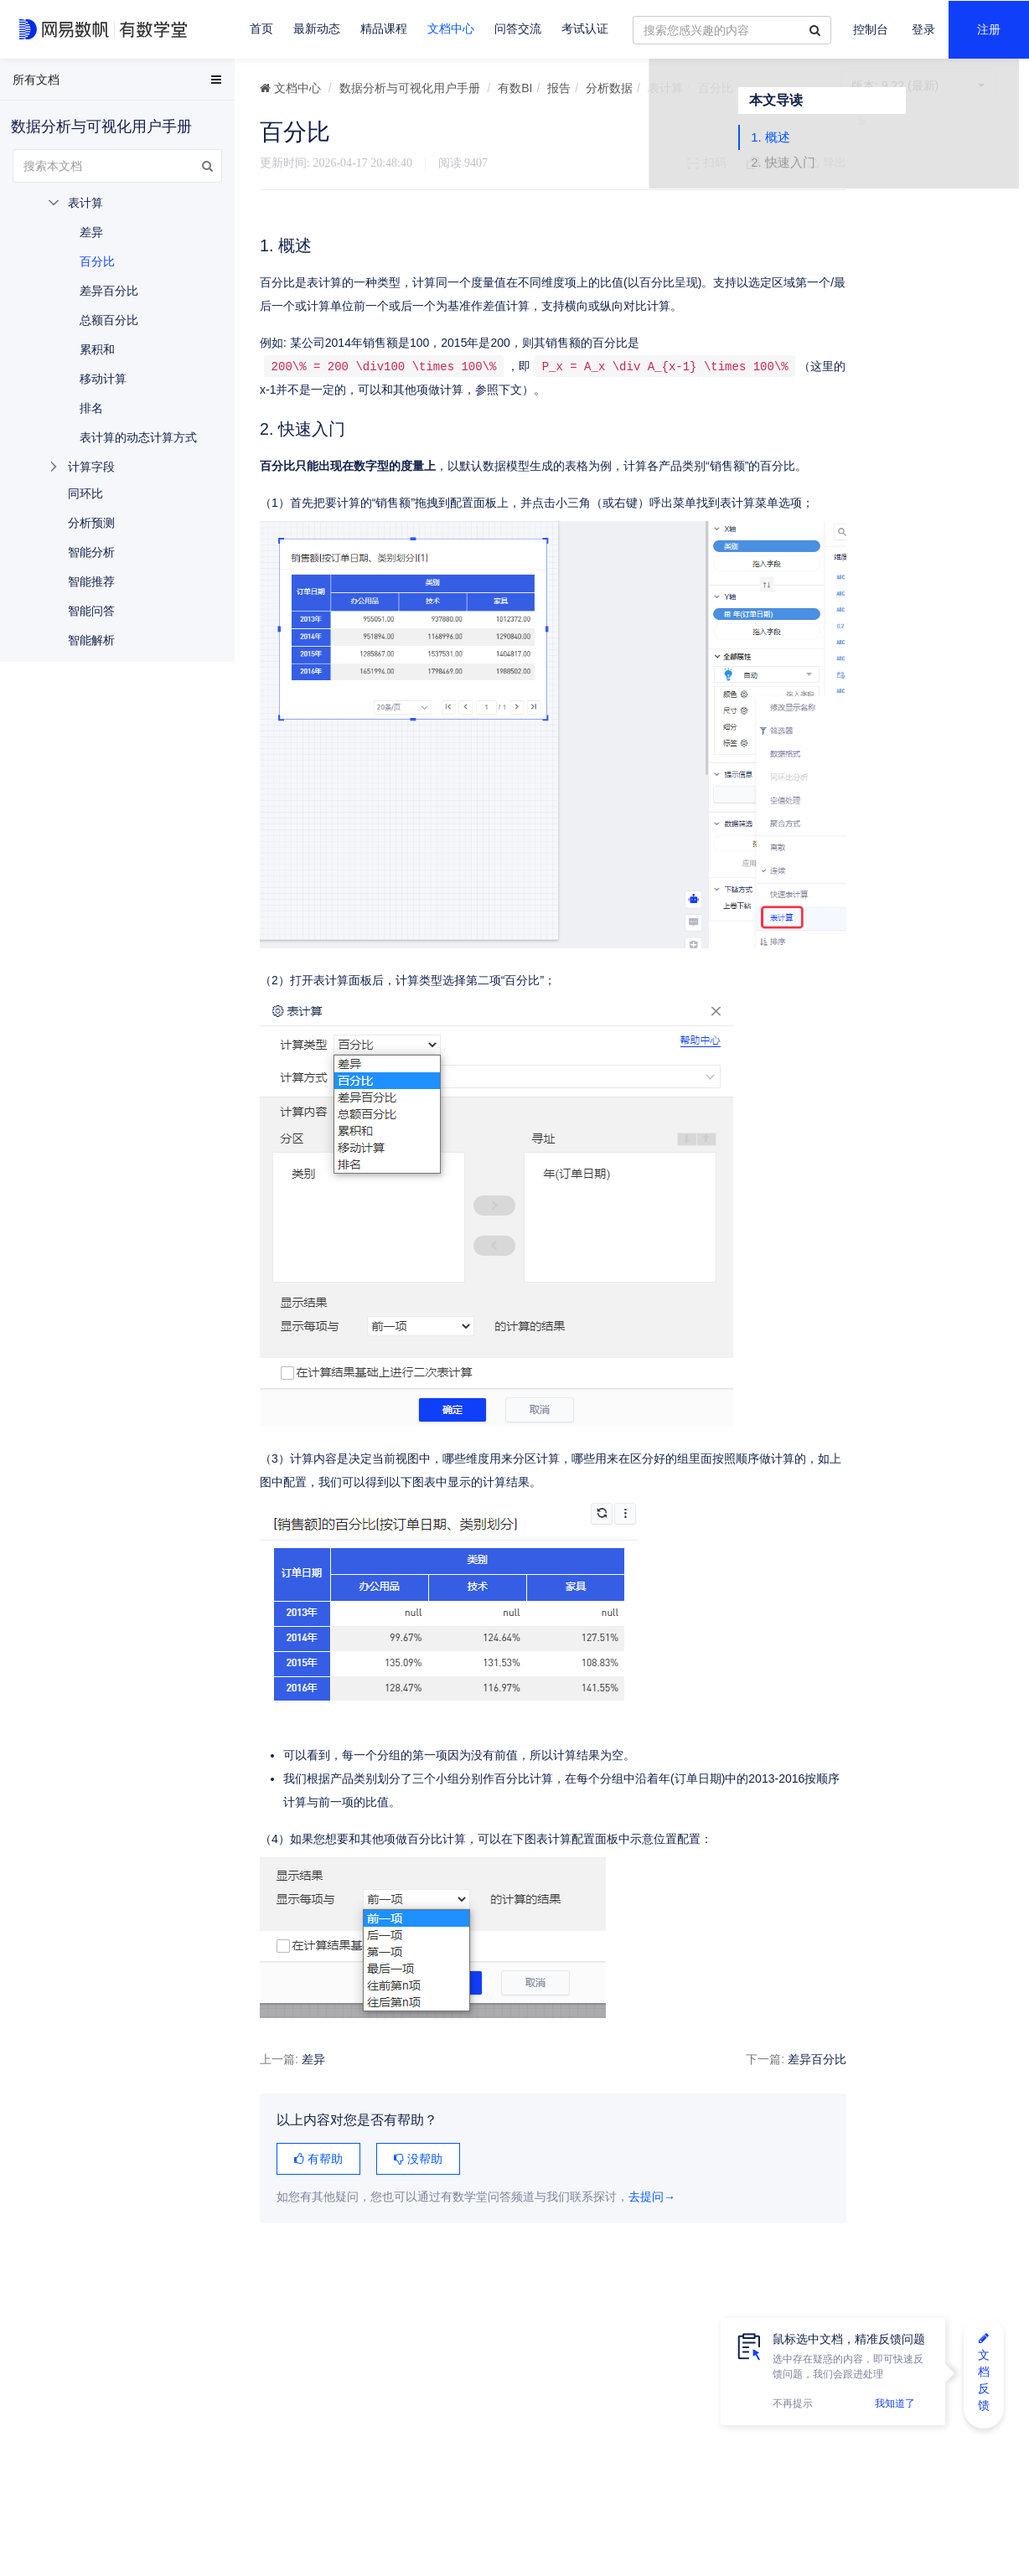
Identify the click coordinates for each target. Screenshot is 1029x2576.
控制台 (870, 29)
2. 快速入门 (873, 186)
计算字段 (91, 466)
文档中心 (450, 29)
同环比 (85, 493)
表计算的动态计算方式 (138, 437)
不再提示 (793, 2403)
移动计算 (103, 378)
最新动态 (316, 29)
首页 (261, 29)
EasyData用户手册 (53, 83)
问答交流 (517, 29)
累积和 (97, 349)
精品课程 (383, 29)
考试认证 (584, 29)
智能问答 (91, 610)
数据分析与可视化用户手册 (409, 88)
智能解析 (91, 640)
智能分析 (91, 552)
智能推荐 (91, 581)
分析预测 (91, 522)
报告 (559, 88)
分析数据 (609, 88)
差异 (313, 2107)
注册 (989, 29)
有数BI (515, 88)
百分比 (97, 261)
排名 (91, 408)
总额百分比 (109, 320)
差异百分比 (773, 2107)
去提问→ (651, 2244)
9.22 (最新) (918, 85)
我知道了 (895, 2403)
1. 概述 (861, 161)
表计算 (665, 88)
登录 (923, 29)
